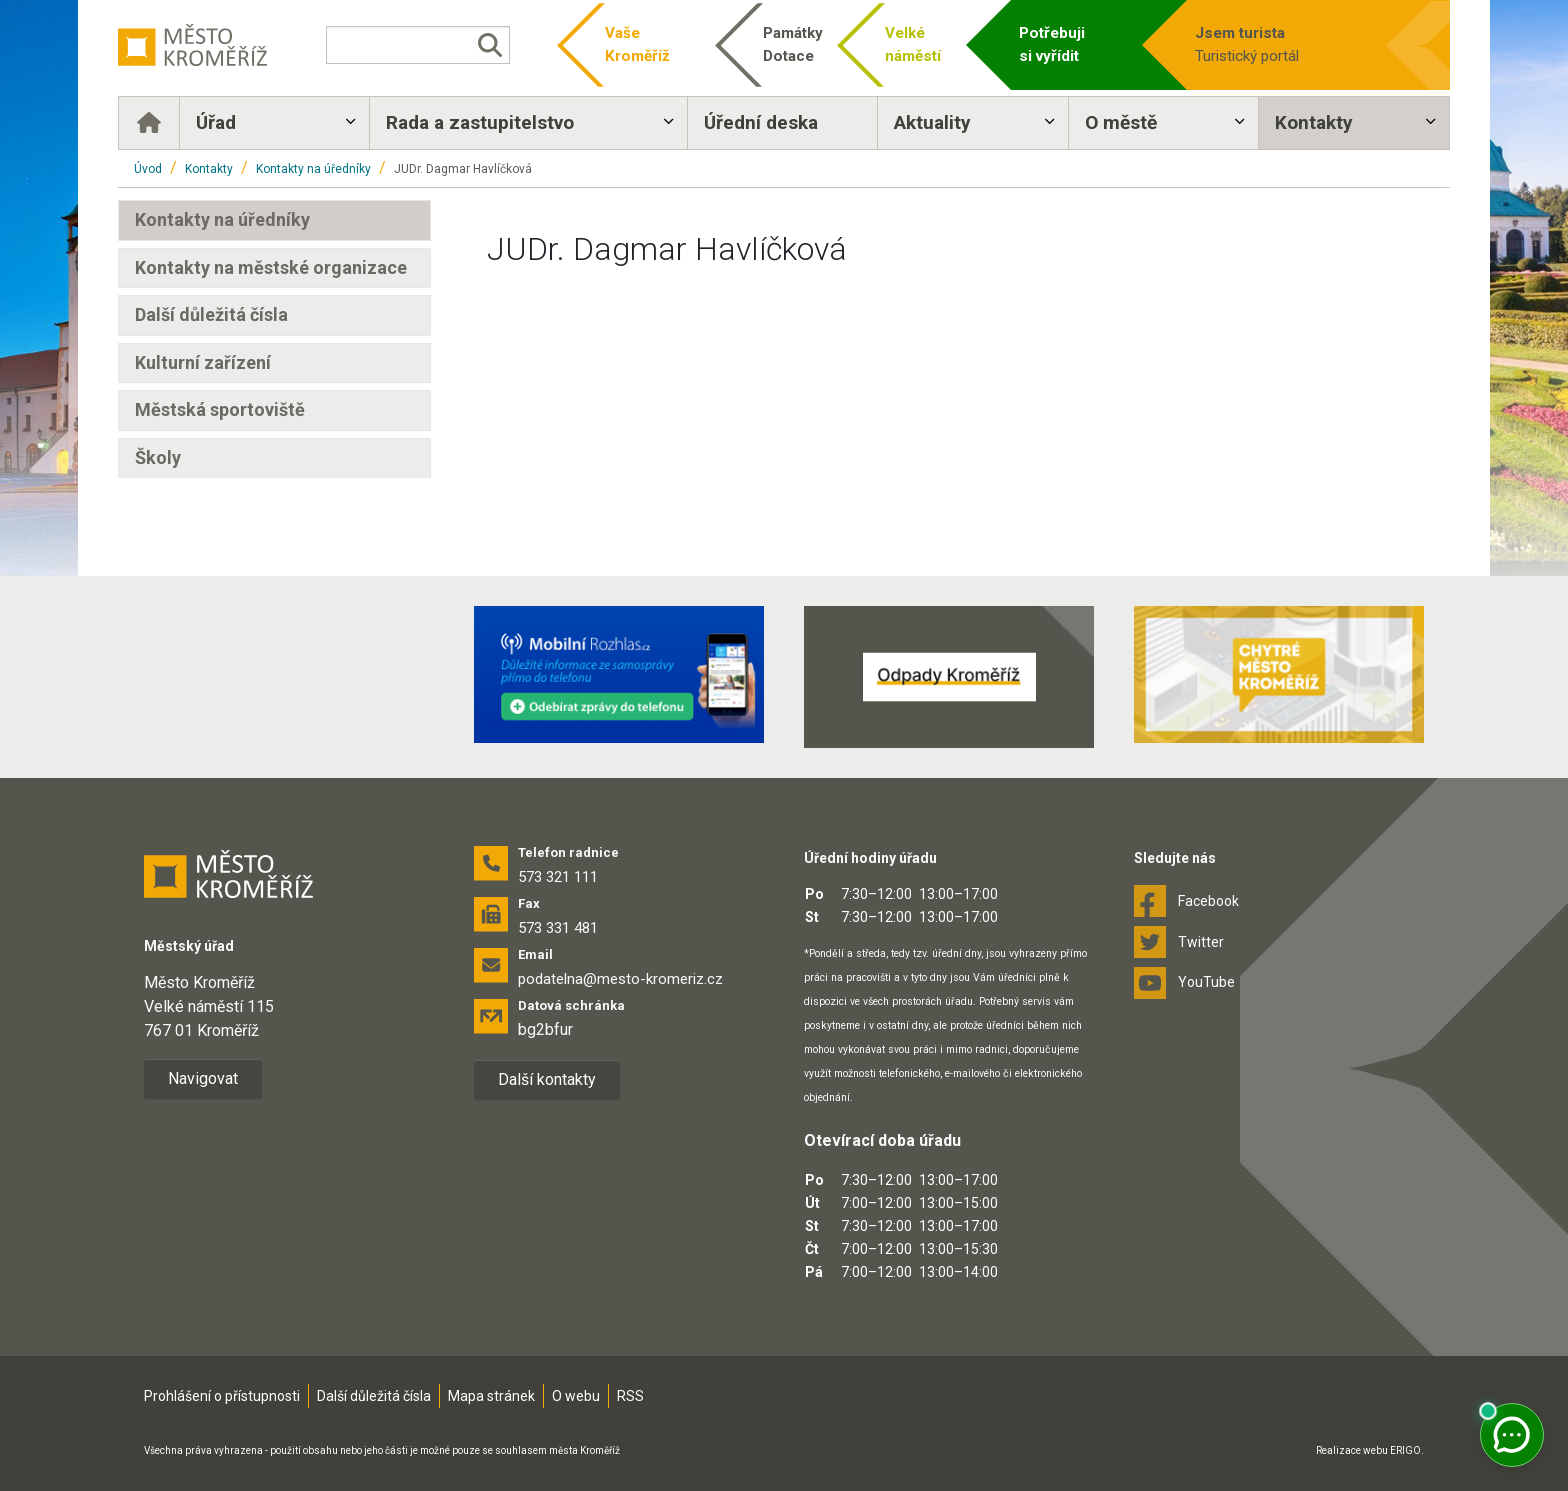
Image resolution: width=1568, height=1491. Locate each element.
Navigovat (203, 1078)
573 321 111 (558, 877)
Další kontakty (547, 1079)
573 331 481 (558, 928)
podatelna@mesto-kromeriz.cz (620, 979)
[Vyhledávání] (418, 45)
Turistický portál (1278, 43)
